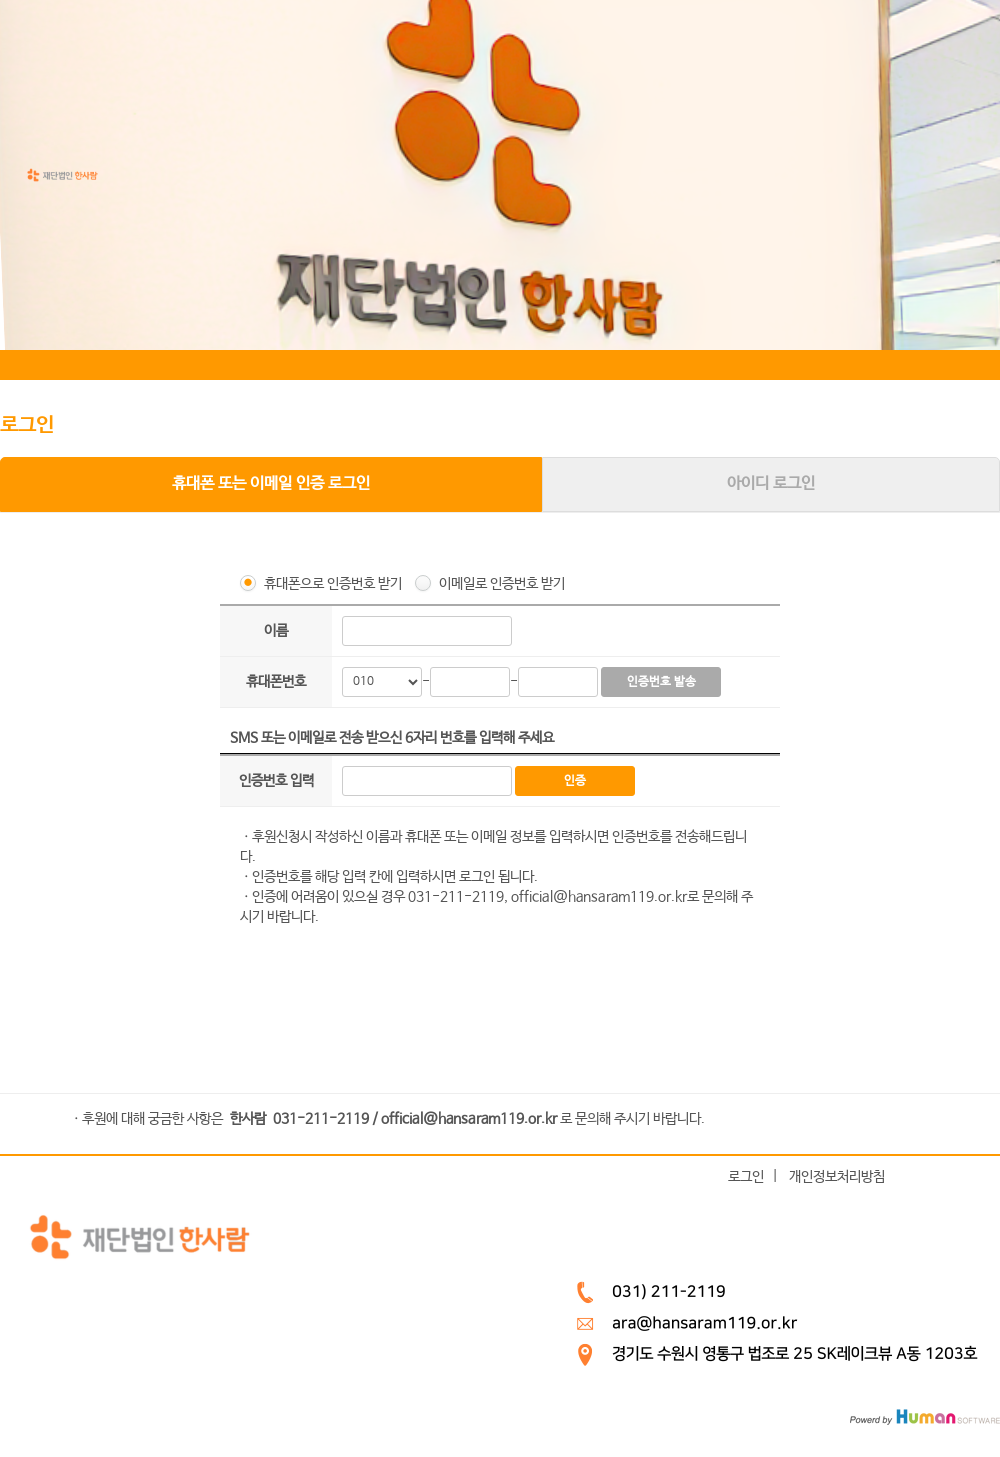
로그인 (746, 1176)
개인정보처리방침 (837, 1176)
